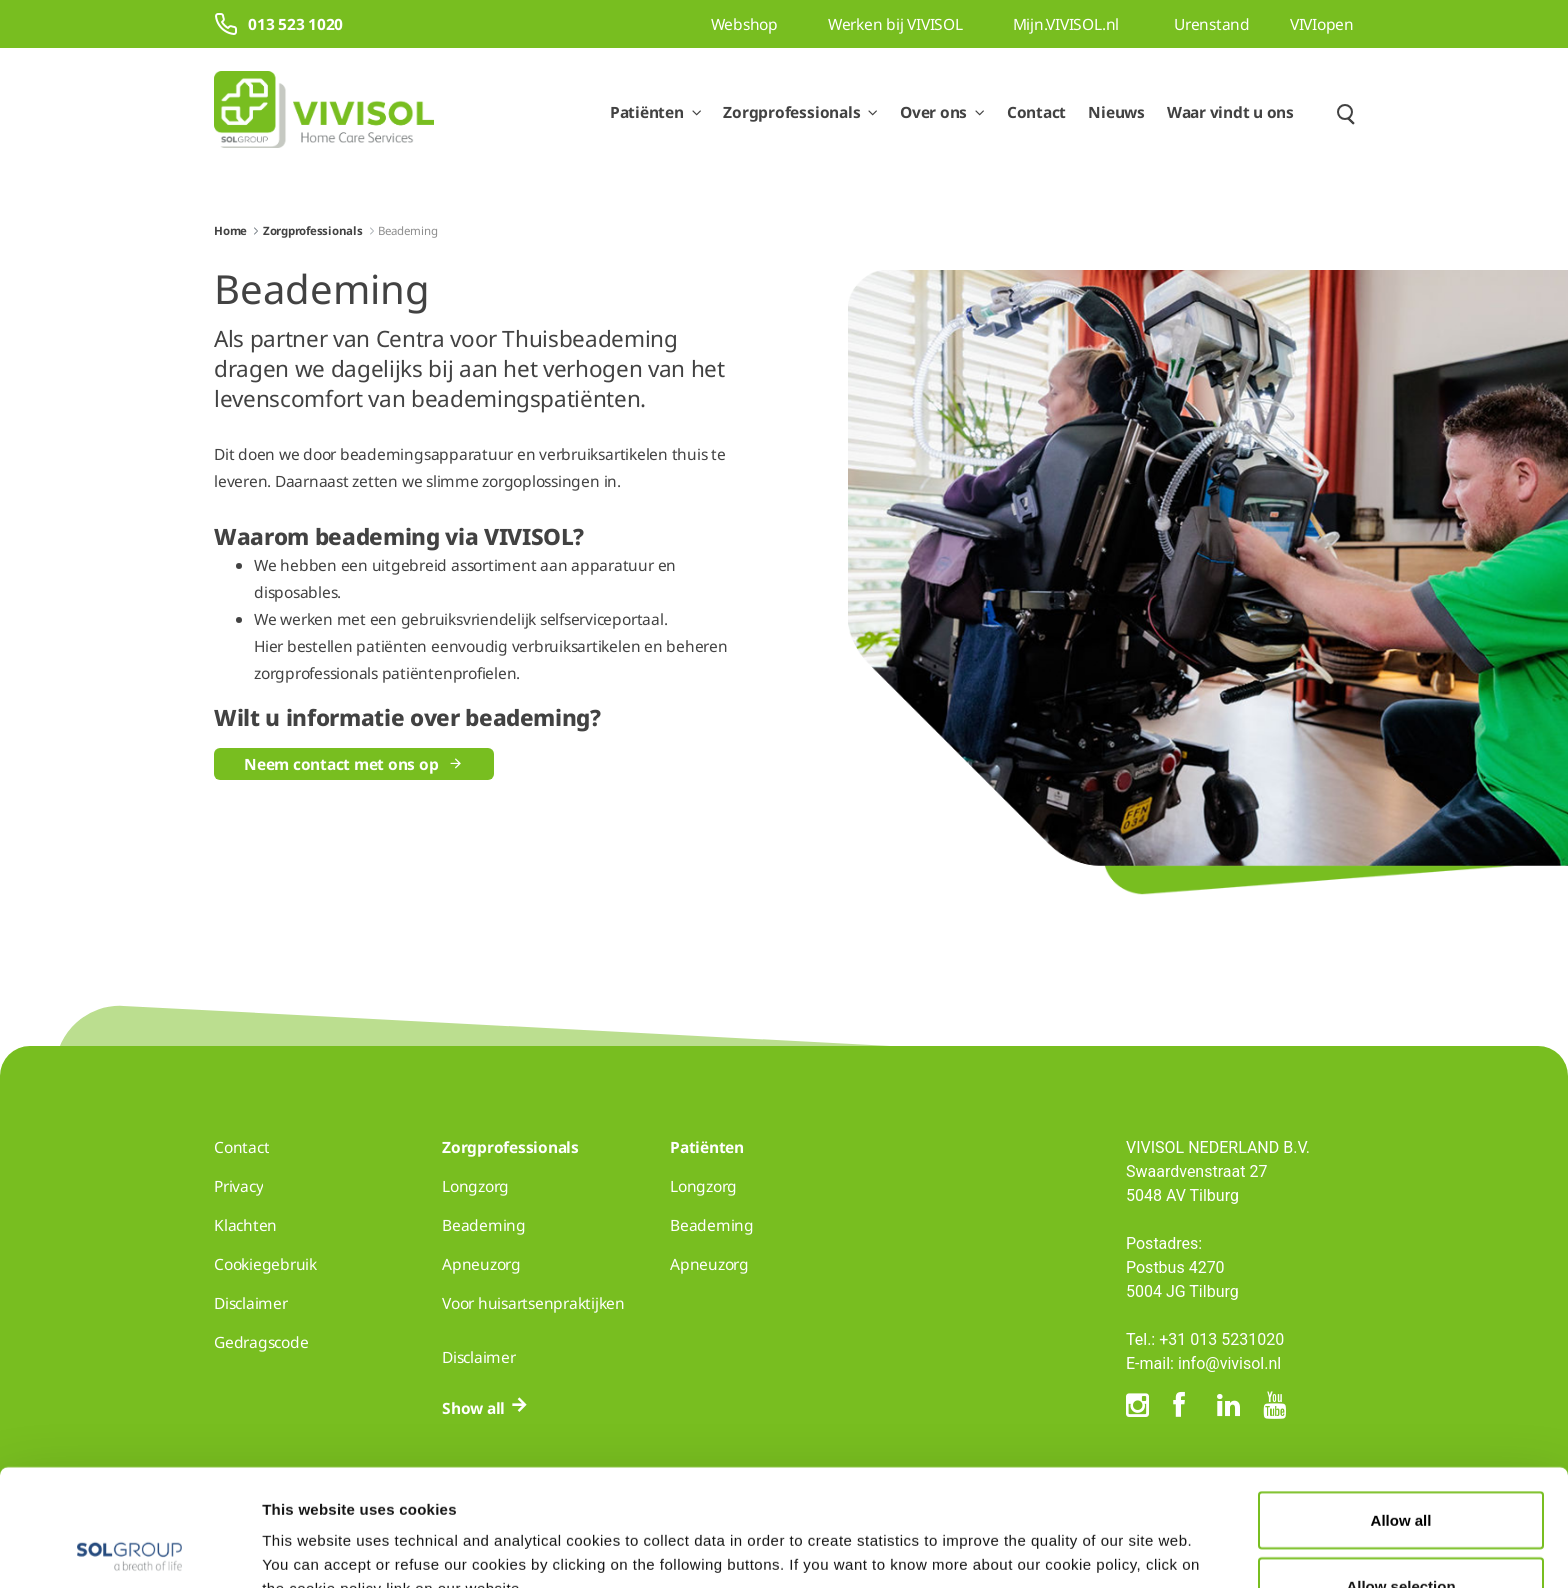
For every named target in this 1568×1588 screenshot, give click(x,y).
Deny (1401, 1534)
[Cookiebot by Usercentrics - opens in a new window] (129, 1549)
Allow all (1401, 1403)
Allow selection (1400, 1469)
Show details (1037, 1536)
